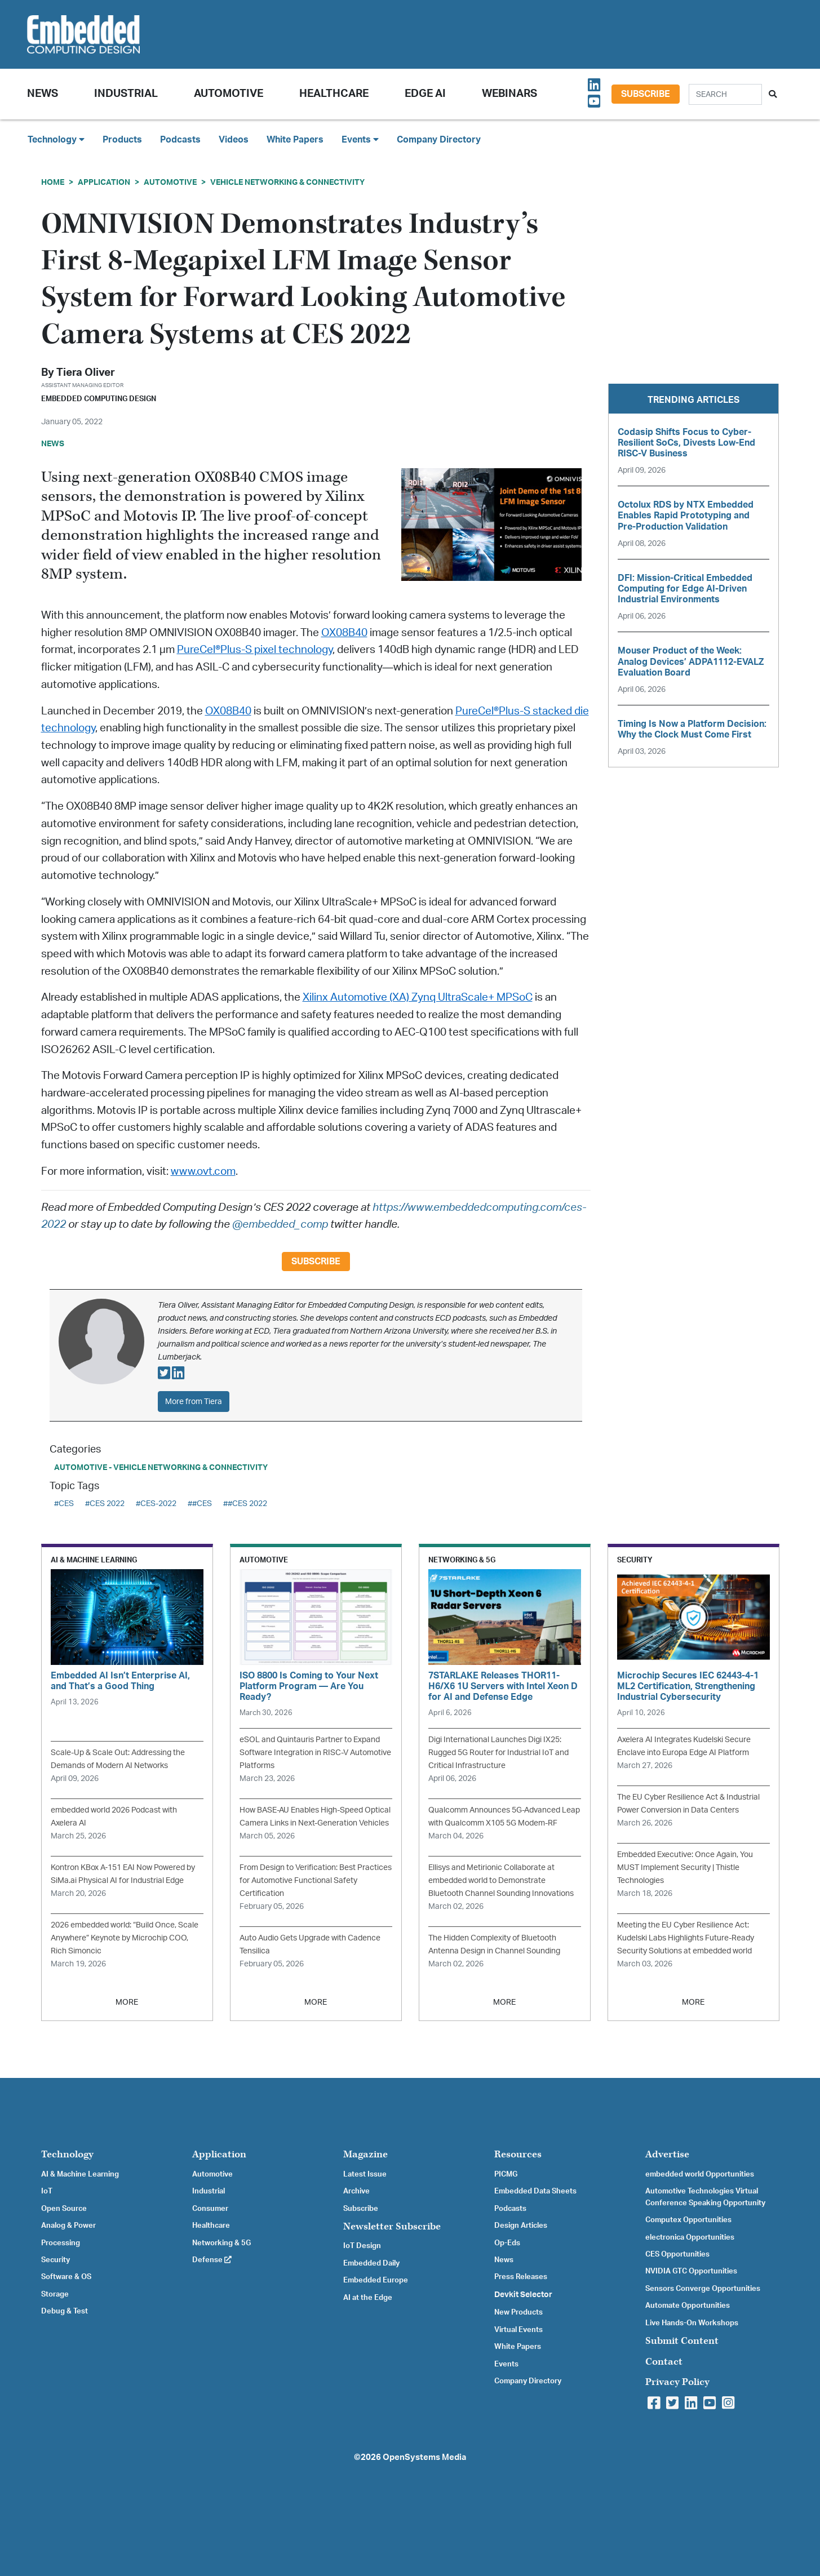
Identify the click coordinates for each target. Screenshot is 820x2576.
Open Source (64, 2208)
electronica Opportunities (689, 2237)
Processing (60, 2243)
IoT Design (362, 2245)
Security (55, 2260)
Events (506, 2364)
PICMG (505, 2174)
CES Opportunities (677, 2254)
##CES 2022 (245, 1503)
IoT (46, 2191)
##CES (200, 1503)
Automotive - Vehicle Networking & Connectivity (161, 1467)
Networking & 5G (221, 2243)
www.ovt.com (203, 1171)
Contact (663, 2361)
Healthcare (334, 93)
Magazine (365, 2154)
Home (52, 182)
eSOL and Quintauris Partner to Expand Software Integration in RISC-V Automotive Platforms (315, 1752)
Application (104, 182)
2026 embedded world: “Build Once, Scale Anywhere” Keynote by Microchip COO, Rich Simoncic (124, 1938)
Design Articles (520, 2225)
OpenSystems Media (424, 2457)
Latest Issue (365, 2174)
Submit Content (682, 2340)
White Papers (295, 139)
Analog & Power (68, 2225)
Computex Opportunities (688, 2220)
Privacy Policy (677, 2381)
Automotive (228, 93)
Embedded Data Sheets (535, 2191)
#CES (64, 1503)
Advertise (667, 2154)
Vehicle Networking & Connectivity (287, 182)
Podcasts (180, 139)
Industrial (126, 93)
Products (122, 139)
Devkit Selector (523, 2295)
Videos (234, 139)
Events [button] (360, 139)
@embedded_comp (280, 1224)
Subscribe (645, 94)
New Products (518, 2312)
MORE (127, 2002)
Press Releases (520, 2276)
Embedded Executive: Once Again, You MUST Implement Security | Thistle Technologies (685, 1867)
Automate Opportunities (687, 2305)
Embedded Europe (375, 2280)
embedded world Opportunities (699, 2174)
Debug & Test (64, 2311)
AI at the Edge (367, 2297)
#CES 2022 (105, 1503)
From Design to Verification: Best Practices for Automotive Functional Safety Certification (316, 1880)
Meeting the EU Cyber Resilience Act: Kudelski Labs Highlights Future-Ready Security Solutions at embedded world (685, 1938)
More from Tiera (193, 1401)
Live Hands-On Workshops (691, 2323)
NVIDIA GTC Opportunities (691, 2271)
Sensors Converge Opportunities (702, 2288)
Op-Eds (507, 2243)
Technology (67, 2154)
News (503, 2260)
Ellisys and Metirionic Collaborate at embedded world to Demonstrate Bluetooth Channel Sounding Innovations (501, 1880)
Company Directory (439, 139)
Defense (212, 2260)
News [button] (42, 93)
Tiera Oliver (85, 372)
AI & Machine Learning (80, 2174)
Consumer (210, 2208)
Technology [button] (56, 139)
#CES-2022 (156, 1503)
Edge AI (425, 93)
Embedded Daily (371, 2263)
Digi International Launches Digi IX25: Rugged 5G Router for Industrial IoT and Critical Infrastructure (498, 1752)
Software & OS (66, 2276)
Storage (55, 2294)
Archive (356, 2191)
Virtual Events (518, 2329)
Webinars (509, 93)
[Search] (725, 94)
